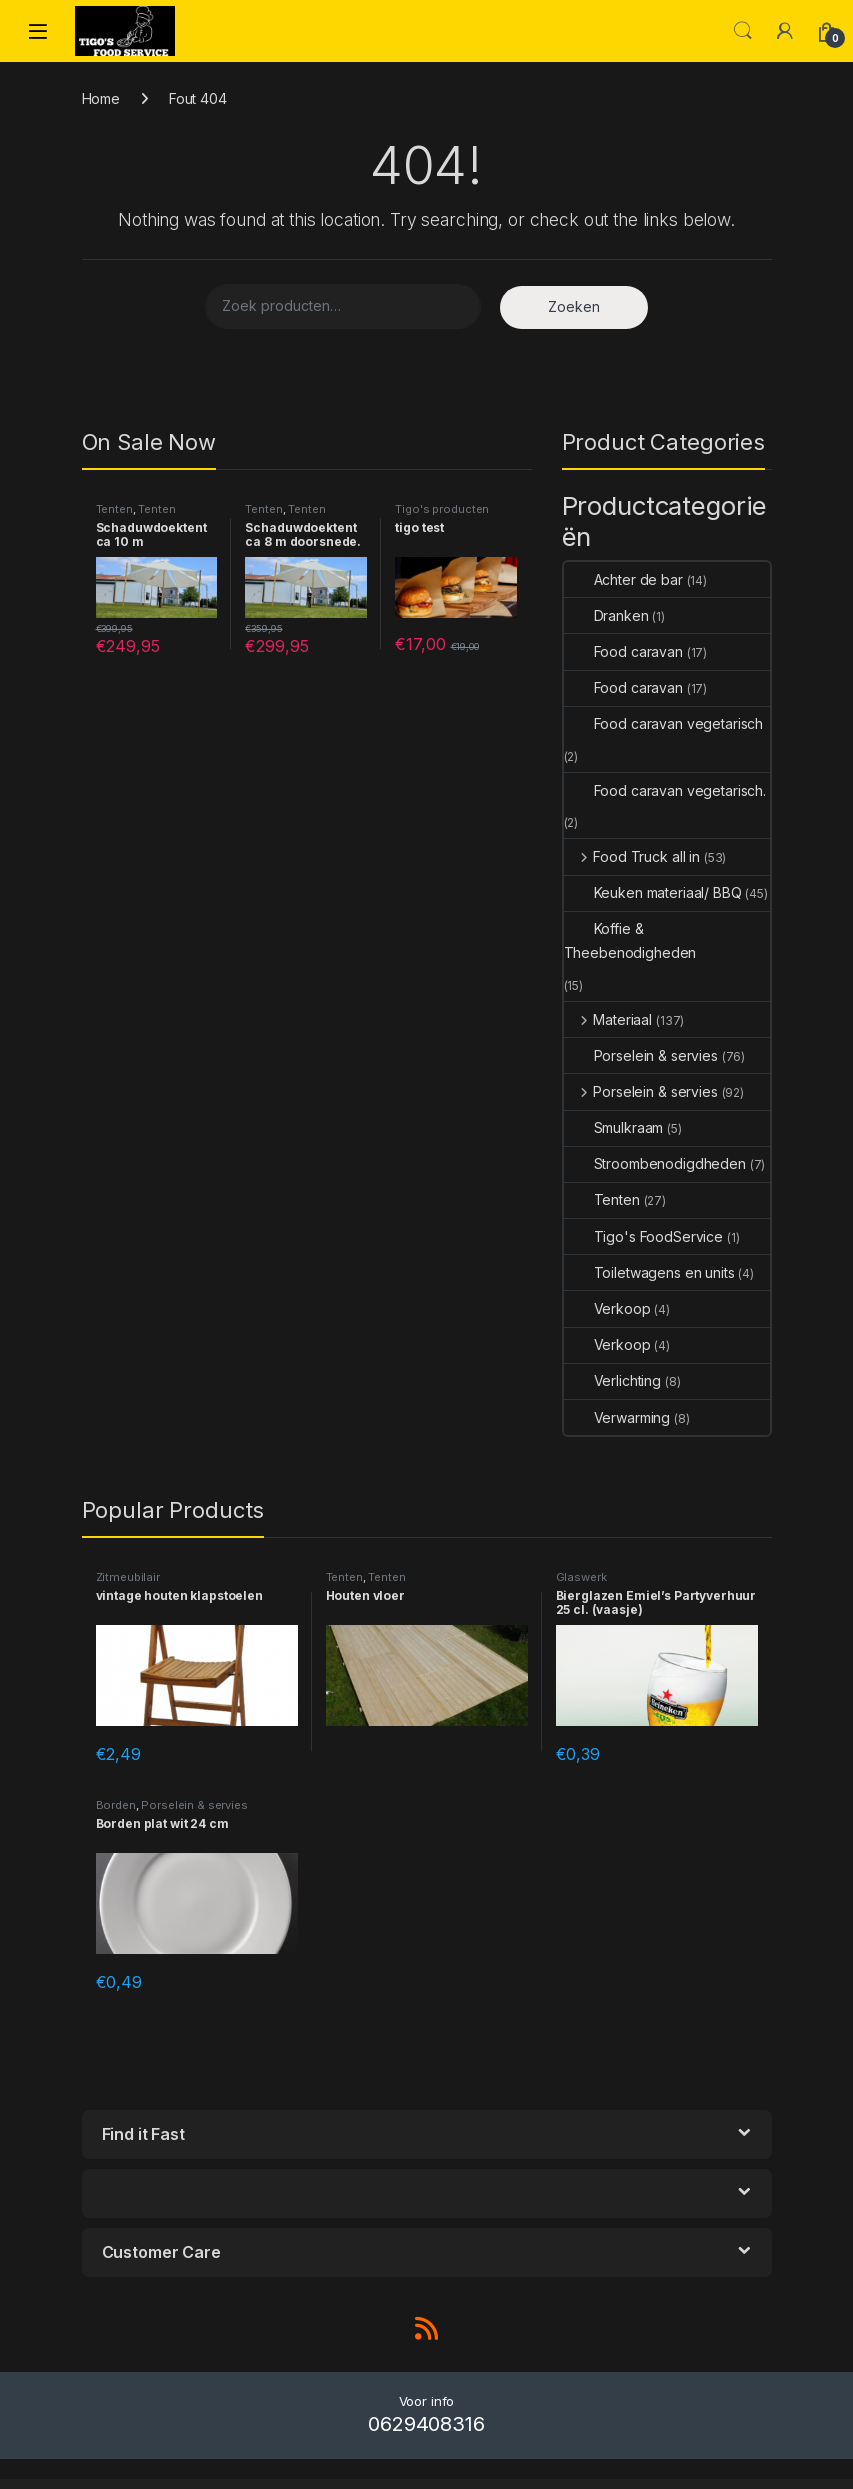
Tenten (114, 509)
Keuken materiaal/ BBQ (653, 892)
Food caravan (623, 651)
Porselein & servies (641, 1055)
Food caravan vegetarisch (664, 723)
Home (101, 98)
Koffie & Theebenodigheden (630, 940)
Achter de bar (623, 579)
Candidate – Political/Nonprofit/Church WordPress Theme (515, 2485)
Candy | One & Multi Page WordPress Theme (609, 2485)
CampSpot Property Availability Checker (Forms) (220, 2485)
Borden (116, 1805)
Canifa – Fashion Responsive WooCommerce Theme (654, 2485)
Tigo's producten (442, 509)
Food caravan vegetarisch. (665, 790)
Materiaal (608, 1019)
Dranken (606, 615)
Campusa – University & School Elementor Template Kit (334, 2485)
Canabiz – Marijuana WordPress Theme (430, 2485)
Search (743, 31)
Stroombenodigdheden (655, 1163)
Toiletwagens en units (649, 1272)
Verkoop (607, 1308)
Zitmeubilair (128, 1577)
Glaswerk (581, 1577)
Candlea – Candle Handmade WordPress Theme (564, 2485)
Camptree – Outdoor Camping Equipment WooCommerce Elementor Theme (275, 2485)
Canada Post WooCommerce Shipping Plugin (469, 2485)
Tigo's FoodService (643, 1236)
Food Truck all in (632, 856)
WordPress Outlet (186, 2485)
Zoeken (574, 306)
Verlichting (612, 1380)
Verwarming (617, 1417)
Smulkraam (614, 1127)
